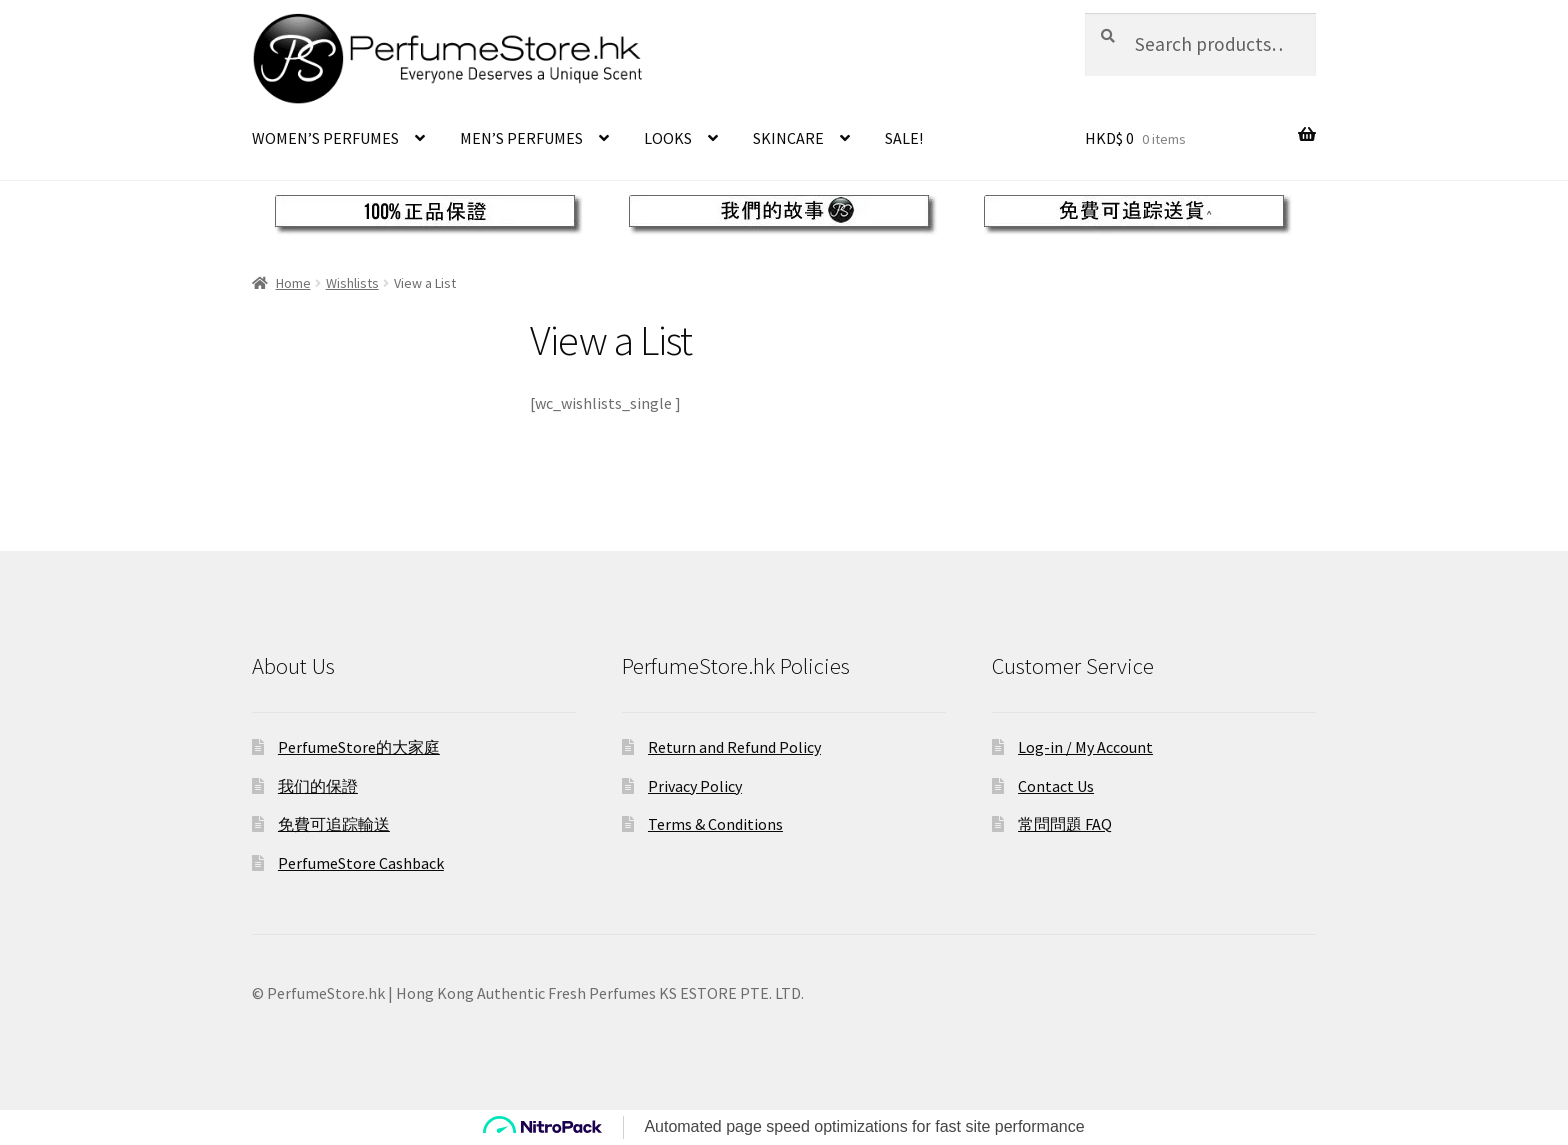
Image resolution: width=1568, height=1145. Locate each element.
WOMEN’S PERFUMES (325, 138)
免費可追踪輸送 (334, 824)
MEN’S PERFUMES (521, 138)
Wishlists (352, 283)
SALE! (904, 138)
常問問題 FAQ (1065, 824)
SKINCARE (788, 138)
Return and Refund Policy (734, 747)
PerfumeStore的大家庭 (359, 747)
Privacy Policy (695, 786)
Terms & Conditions (715, 824)
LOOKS (668, 138)
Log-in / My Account (1085, 747)
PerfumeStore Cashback (361, 863)
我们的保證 (318, 786)
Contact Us (1056, 786)
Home (293, 283)
